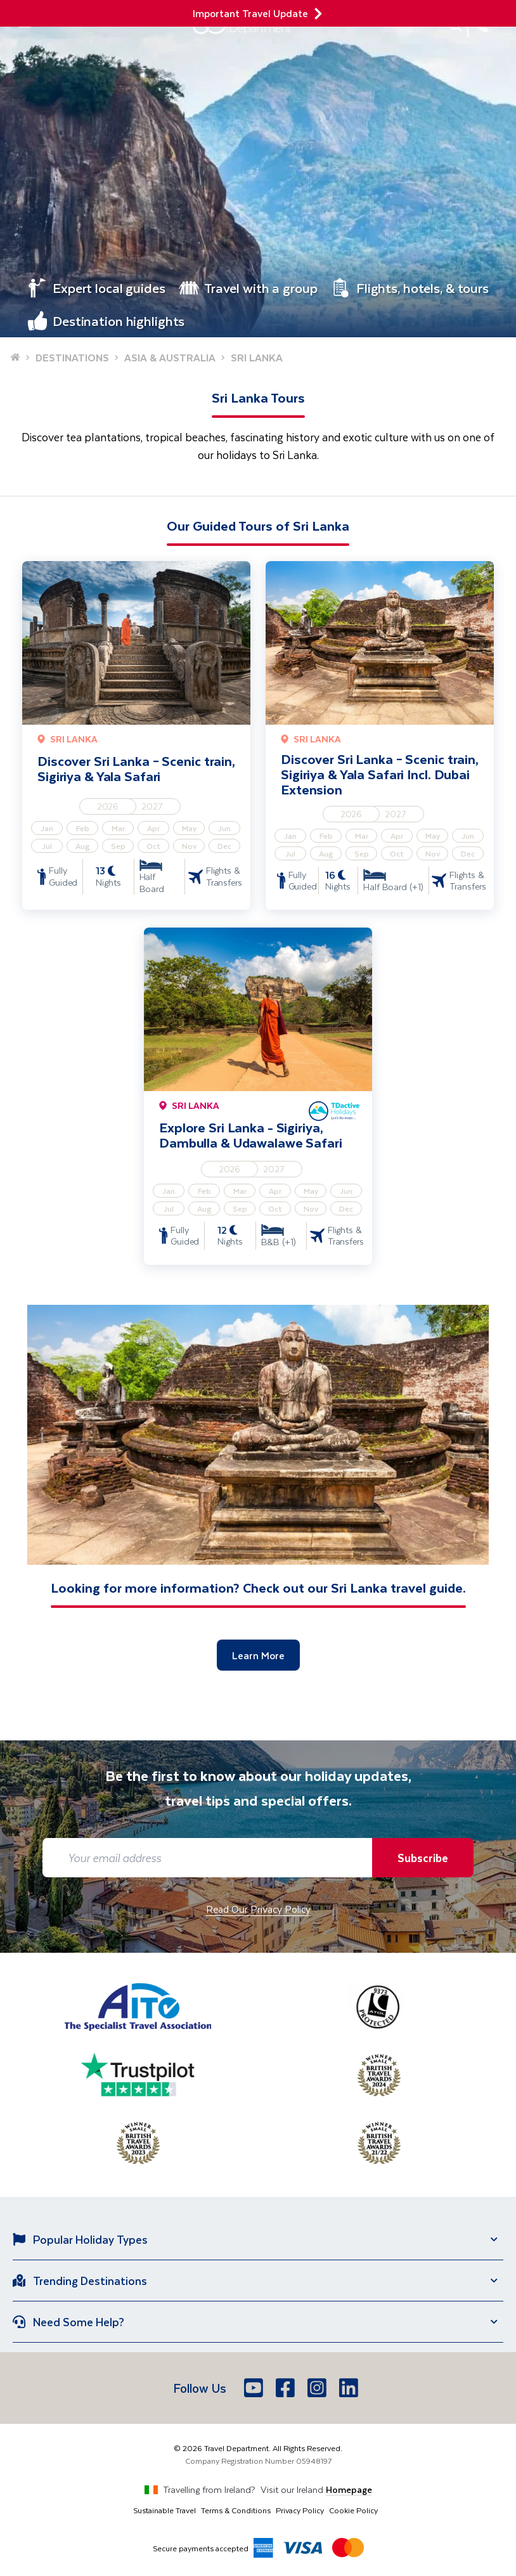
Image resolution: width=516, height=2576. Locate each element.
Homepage (349, 2489)
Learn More (258, 1655)
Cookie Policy (353, 2510)
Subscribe (422, 1858)
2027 (152, 806)
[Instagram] (318, 2387)
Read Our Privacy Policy (258, 1909)
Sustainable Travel (164, 2510)
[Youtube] (255, 2387)
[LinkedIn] (350, 2387)
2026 (108, 806)
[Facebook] (286, 2387)
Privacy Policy (300, 2510)
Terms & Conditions (236, 2510)
